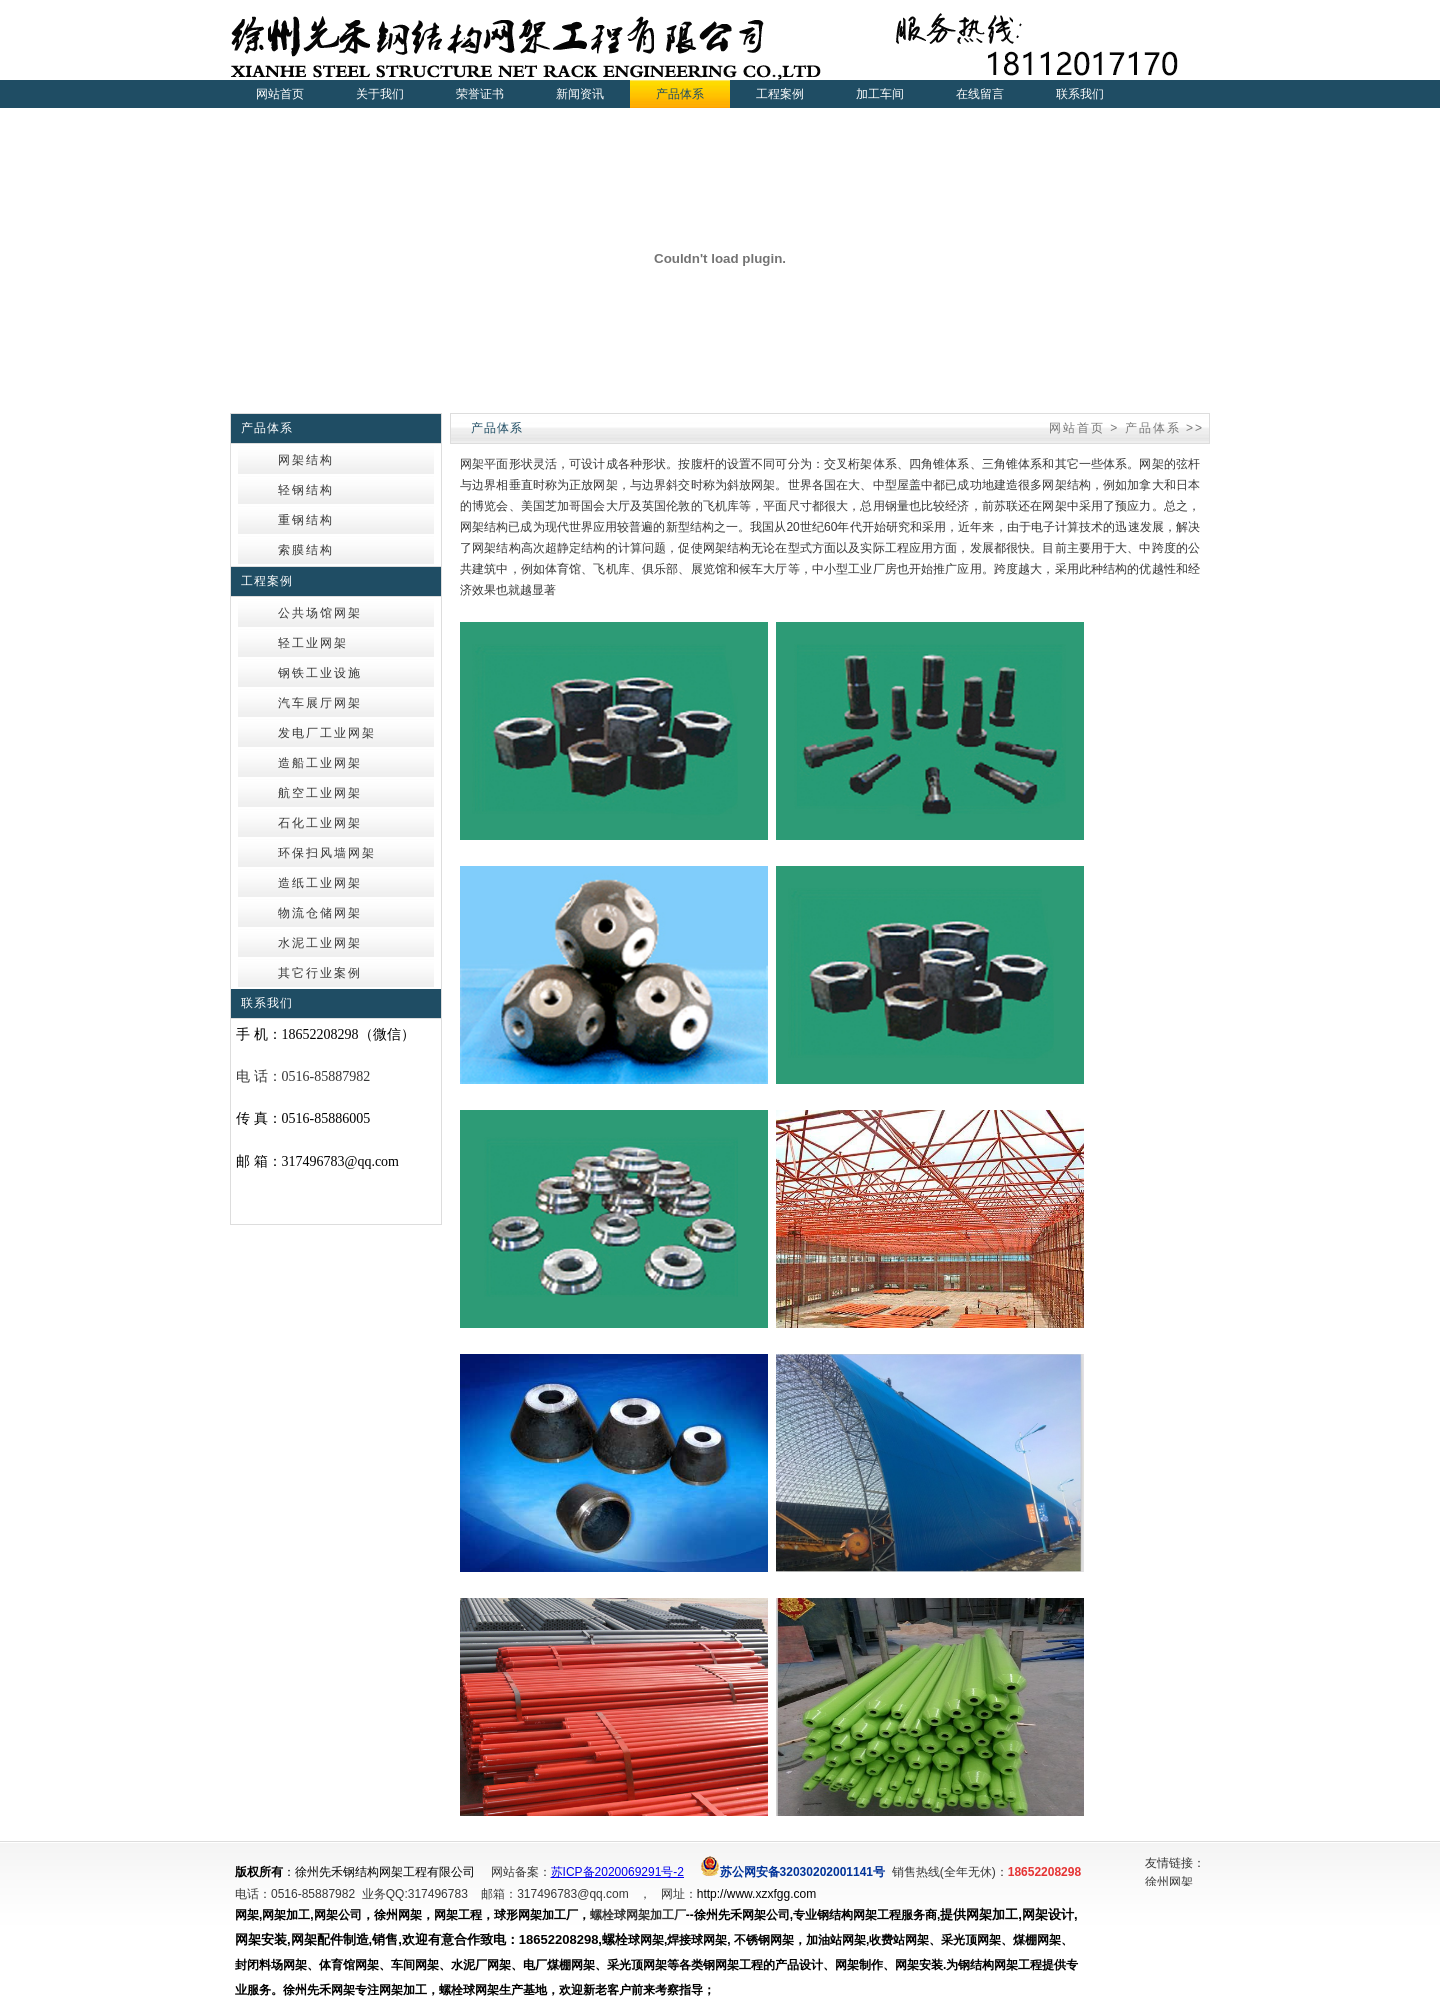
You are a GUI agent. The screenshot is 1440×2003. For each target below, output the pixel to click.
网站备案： (521, 1872)
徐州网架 (1169, 1883)
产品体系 (1153, 428)
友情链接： (1175, 1863)
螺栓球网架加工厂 (638, 1915)
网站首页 (280, 94)
